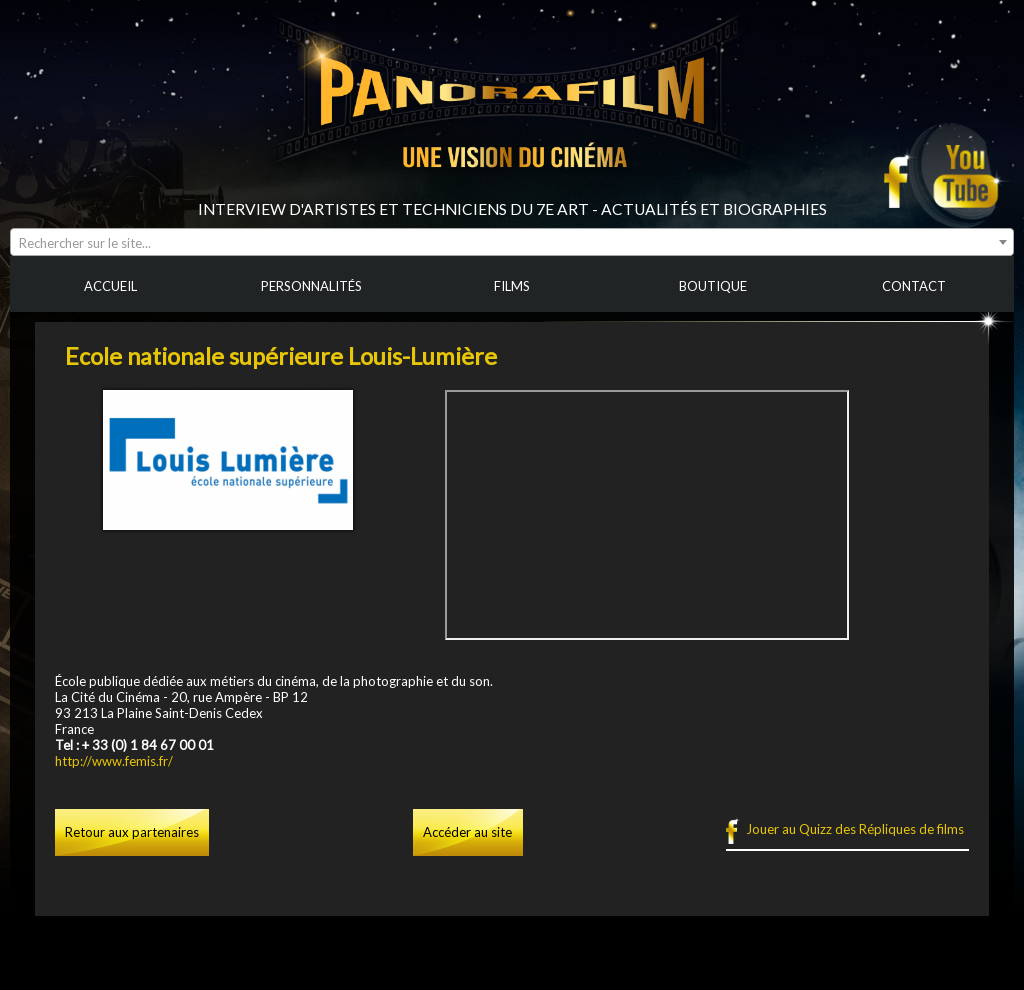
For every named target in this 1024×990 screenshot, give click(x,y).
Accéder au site (467, 832)
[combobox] (512, 242)
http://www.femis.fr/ (114, 761)
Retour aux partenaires (132, 832)
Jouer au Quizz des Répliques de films (855, 829)
